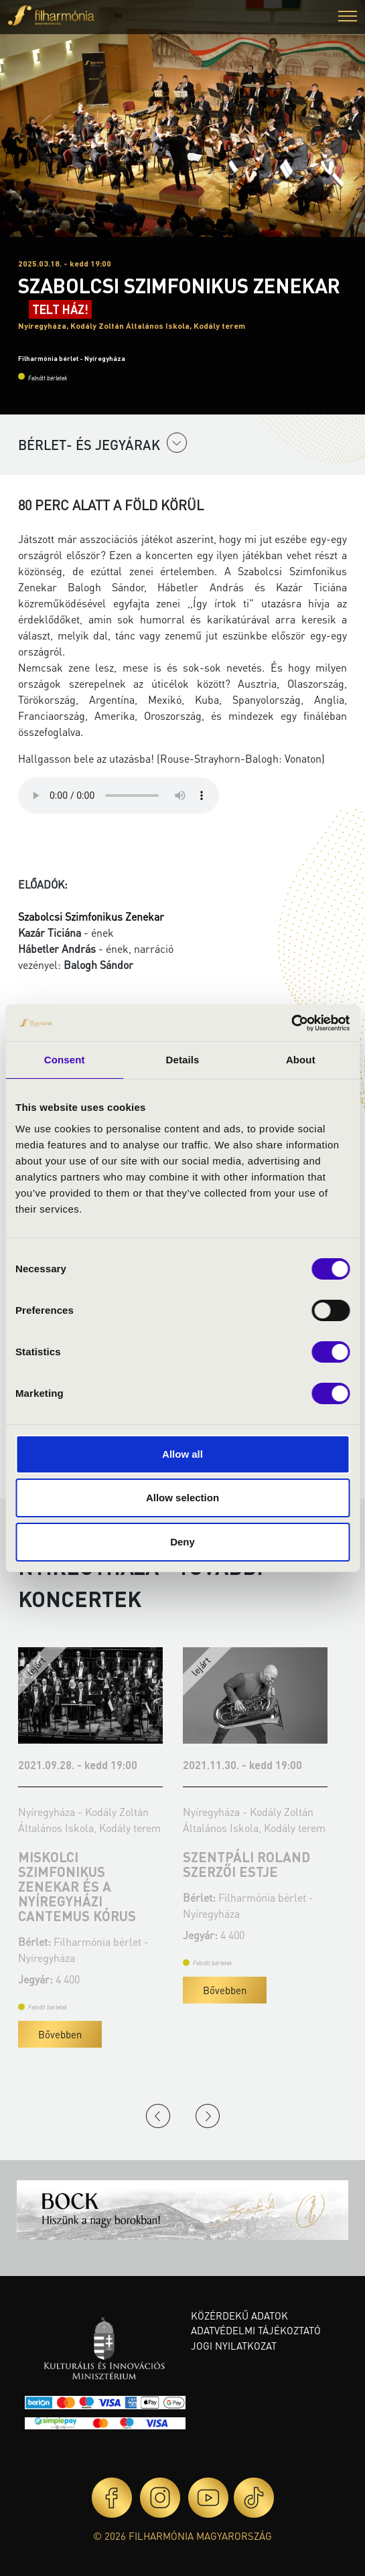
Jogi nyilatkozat (234, 2345)
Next (208, 2116)
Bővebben (60, 2034)
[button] (347, 18)
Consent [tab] (64, 1059)
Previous (158, 2116)
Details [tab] (183, 1059)
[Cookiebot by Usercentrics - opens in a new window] (291, 1023)
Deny (182, 1541)
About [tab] (300, 1059)
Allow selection (182, 1497)
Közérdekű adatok (239, 2315)
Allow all (182, 1454)
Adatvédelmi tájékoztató (256, 2330)
